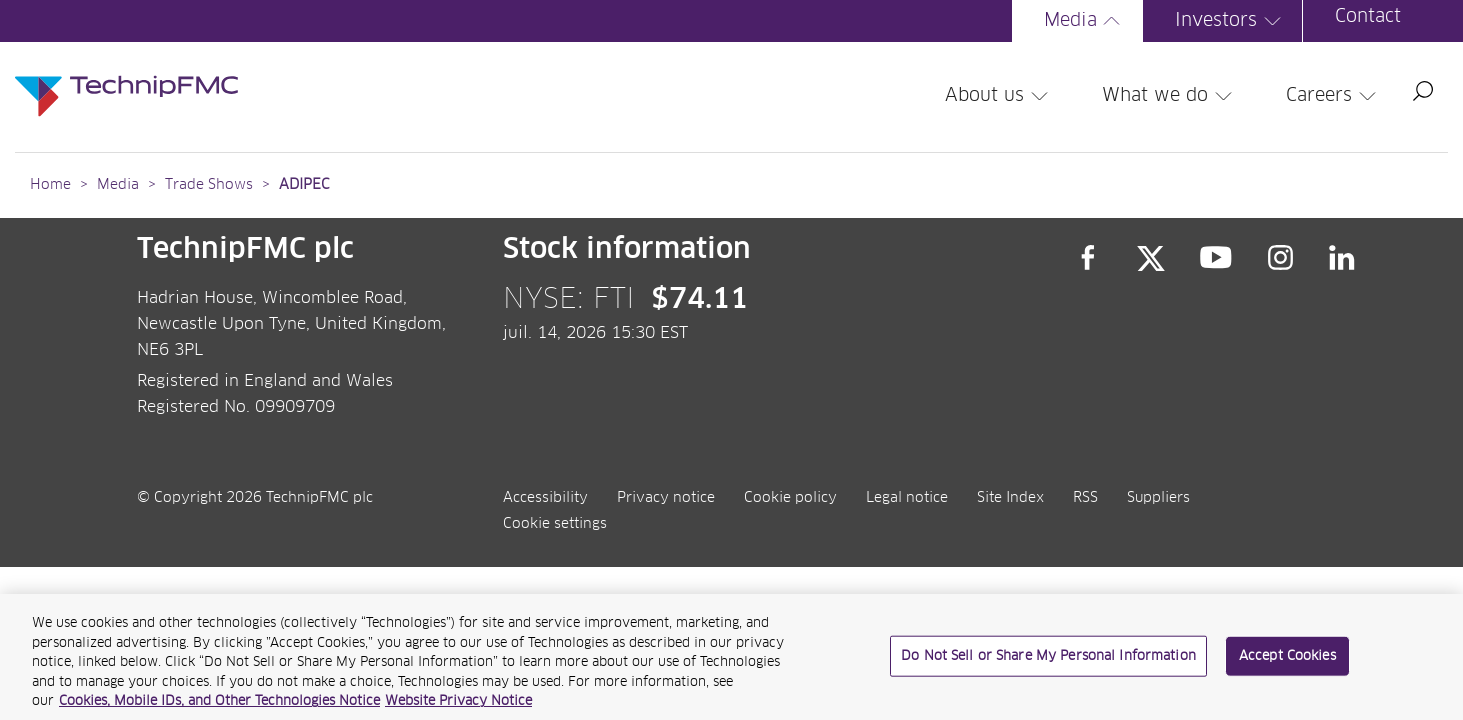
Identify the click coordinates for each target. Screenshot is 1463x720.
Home (50, 185)
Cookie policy (790, 498)
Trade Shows (209, 185)
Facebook (1088, 258)
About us (999, 96)
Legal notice (907, 498)
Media (1085, 21)
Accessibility (545, 498)
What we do (1170, 96)
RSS (1085, 498)
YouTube (1216, 258)
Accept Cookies (1287, 665)
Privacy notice (666, 498)
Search (1423, 91)
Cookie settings (555, 524)
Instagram (1281, 258)
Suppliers (1158, 498)
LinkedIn (1342, 258)
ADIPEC (304, 185)
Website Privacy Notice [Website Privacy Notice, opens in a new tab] (458, 711)
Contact (1368, 17)
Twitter (1151, 258)
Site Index (1010, 498)
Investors (1231, 21)
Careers (1334, 96)
